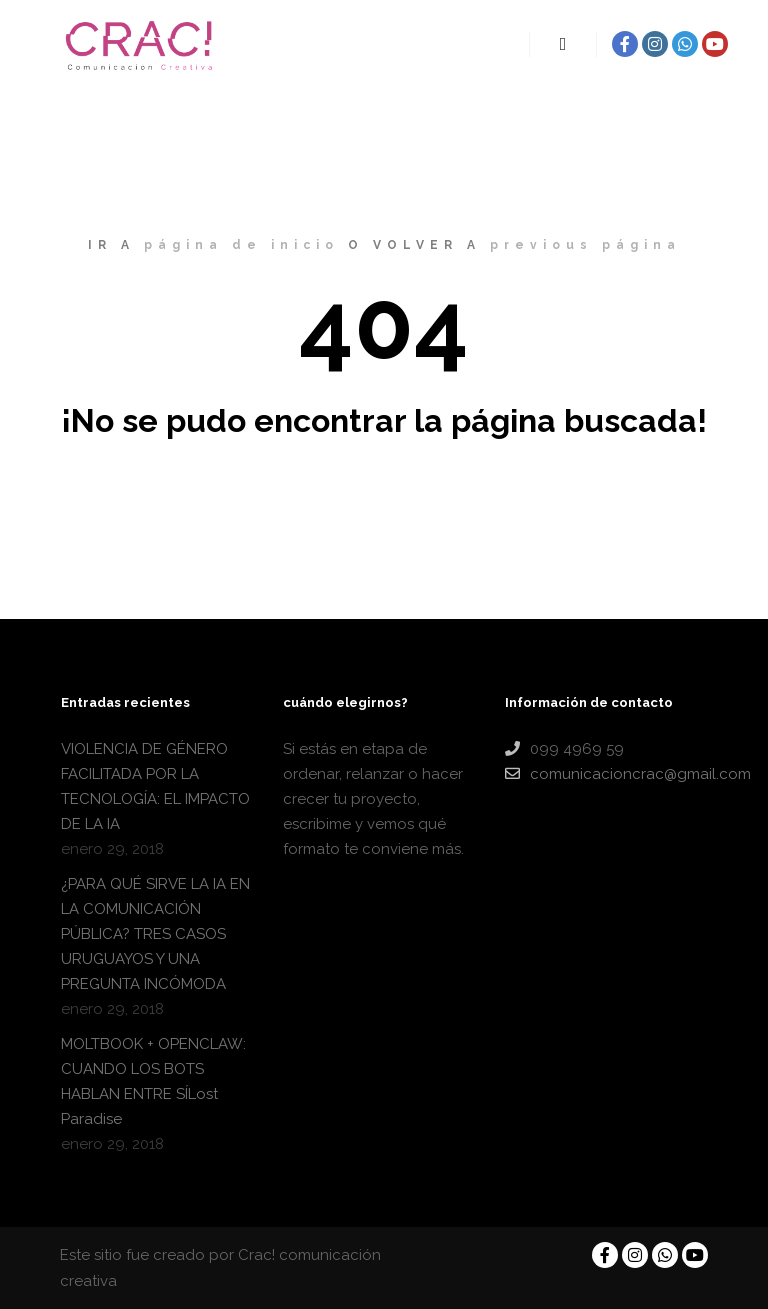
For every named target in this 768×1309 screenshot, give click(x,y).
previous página (585, 245)
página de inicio (241, 245)
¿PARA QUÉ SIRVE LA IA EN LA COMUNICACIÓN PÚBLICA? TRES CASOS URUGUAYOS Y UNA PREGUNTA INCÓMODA (155, 934)
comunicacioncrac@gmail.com (606, 774)
